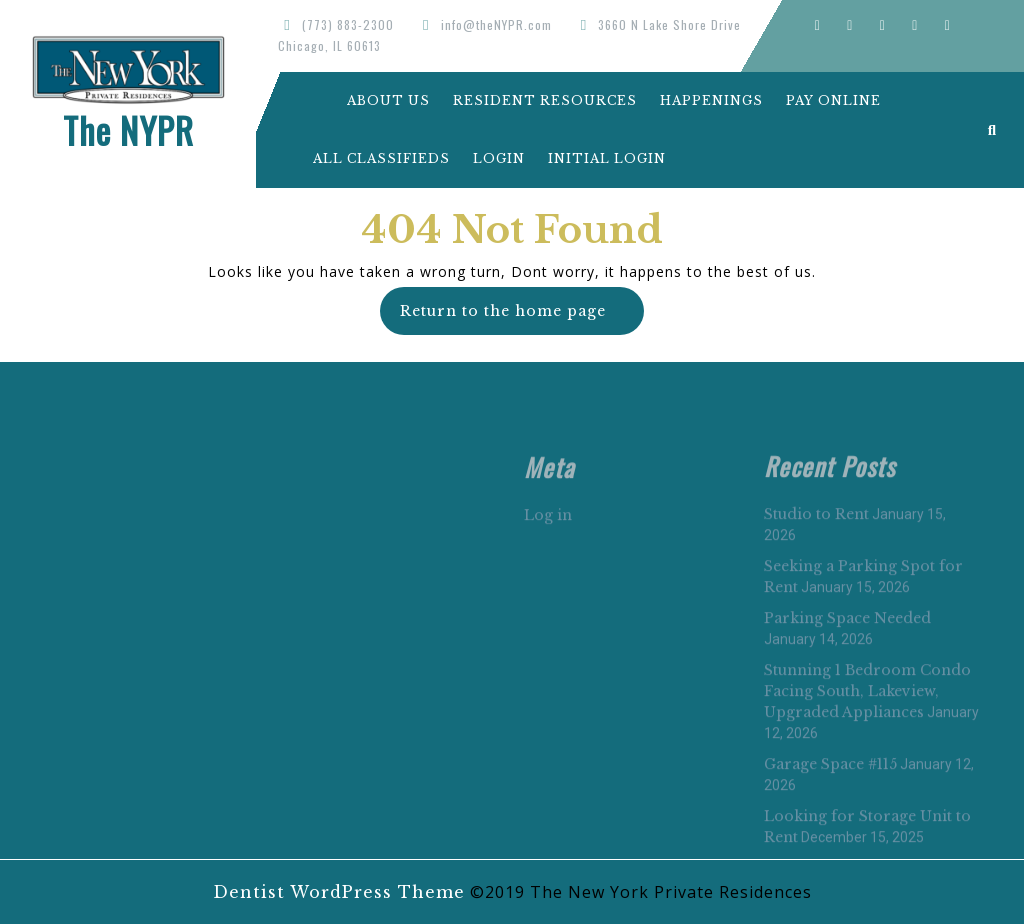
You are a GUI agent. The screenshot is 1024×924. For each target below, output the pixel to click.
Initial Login (607, 158)
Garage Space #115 (830, 911)
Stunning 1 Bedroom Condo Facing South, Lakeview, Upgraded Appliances (867, 838)
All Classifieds (381, 158)
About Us (371, 100)
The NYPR (128, 130)
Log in (548, 662)
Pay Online (833, 100)
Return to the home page (522, 317)
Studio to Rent (816, 661)
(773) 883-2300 (348, 24)
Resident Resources (545, 100)
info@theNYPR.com (496, 24)
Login (499, 158)
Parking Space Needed (847, 765)
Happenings (711, 100)
